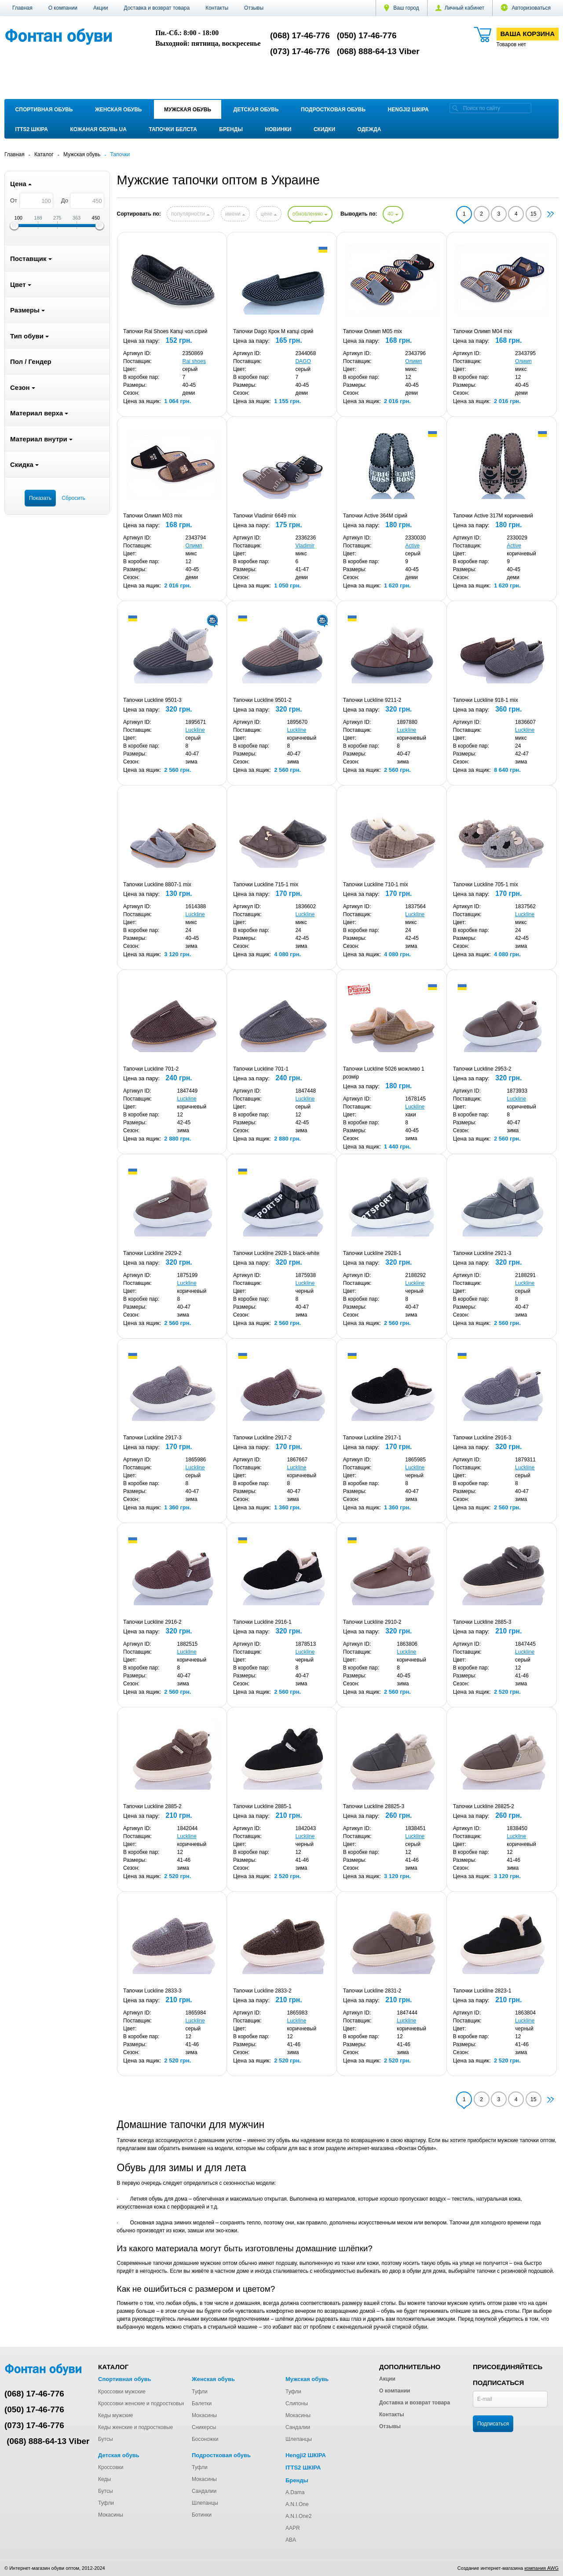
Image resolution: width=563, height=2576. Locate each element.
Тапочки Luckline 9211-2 (372, 700)
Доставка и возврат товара (157, 8)
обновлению (310, 214)
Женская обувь (118, 109)
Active (412, 546)
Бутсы (105, 2439)
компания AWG (541, 2568)
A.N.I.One (297, 2504)
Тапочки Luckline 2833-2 (262, 1991)
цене (268, 214)
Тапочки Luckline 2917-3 (152, 1438)
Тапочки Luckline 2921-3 (482, 1253)
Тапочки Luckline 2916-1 (262, 1622)
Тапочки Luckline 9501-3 (152, 700)
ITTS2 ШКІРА (31, 129)
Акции (100, 8)
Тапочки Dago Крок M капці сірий (273, 331)
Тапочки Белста (173, 129)
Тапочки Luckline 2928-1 (372, 1253)
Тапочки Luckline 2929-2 (152, 1253)
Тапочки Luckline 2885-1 (262, 1806)
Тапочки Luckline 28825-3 (373, 1806)
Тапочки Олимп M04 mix (482, 331)
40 (393, 214)
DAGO (303, 361)
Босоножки (205, 2439)
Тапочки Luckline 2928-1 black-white (276, 1253)
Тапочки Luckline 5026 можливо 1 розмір (383, 1073)
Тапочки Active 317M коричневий (493, 516)
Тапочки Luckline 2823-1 (482, 1991)
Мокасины (204, 2415)
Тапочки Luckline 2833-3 (152, 1991)
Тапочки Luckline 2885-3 (482, 1622)
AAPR (292, 2528)
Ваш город (401, 7)
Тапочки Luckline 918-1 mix (485, 700)
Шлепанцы (298, 2439)
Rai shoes (194, 361)
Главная (22, 8)
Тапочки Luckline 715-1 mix (265, 884)
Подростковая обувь (333, 109)
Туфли (200, 2392)
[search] (455, 108)
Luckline (195, 730)
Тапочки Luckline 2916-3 (482, 1438)
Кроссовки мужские (122, 2392)
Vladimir (304, 546)
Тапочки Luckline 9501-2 (262, 700)
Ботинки (202, 2515)
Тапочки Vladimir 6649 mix (264, 516)
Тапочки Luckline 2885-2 (152, 1806)
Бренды (231, 129)
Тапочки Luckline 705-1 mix (485, 884)
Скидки (324, 129)
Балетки (202, 2403)
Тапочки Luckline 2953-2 (482, 1069)
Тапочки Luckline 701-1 (261, 1069)
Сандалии (297, 2427)
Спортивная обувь (44, 109)
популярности (190, 214)
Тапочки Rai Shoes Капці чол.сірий (165, 331)
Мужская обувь (187, 109)
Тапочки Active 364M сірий (375, 516)
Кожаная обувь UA (98, 129)
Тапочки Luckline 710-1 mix (375, 884)
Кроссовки (110, 2467)
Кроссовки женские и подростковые (142, 2403)
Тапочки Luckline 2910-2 (372, 1622)
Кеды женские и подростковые (135, 2427)
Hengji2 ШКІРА (408, 109)
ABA (290, 2540)
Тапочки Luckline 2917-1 (372, 1438)
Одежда (369, 129)
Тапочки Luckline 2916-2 (152, 1622)
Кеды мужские (115, 2415)
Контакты (216, 8)
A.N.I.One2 (298, 2516)
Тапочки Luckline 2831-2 (372, 1991)
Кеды (104, 2479)
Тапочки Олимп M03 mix (152, 516)
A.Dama (294, 2492)
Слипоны (296, 2403)
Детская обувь (256, 109)
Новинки (278, 129)
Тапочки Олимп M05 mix (372, 331)
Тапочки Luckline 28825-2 (483, 1806)
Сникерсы (204, 2427)
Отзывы (253, 8)
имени (235, 214)
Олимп (413, 361)
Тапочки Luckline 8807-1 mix (157, 884)
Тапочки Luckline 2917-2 (262, 1438)
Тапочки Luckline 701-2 (151, 1069)
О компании (62, 8)
